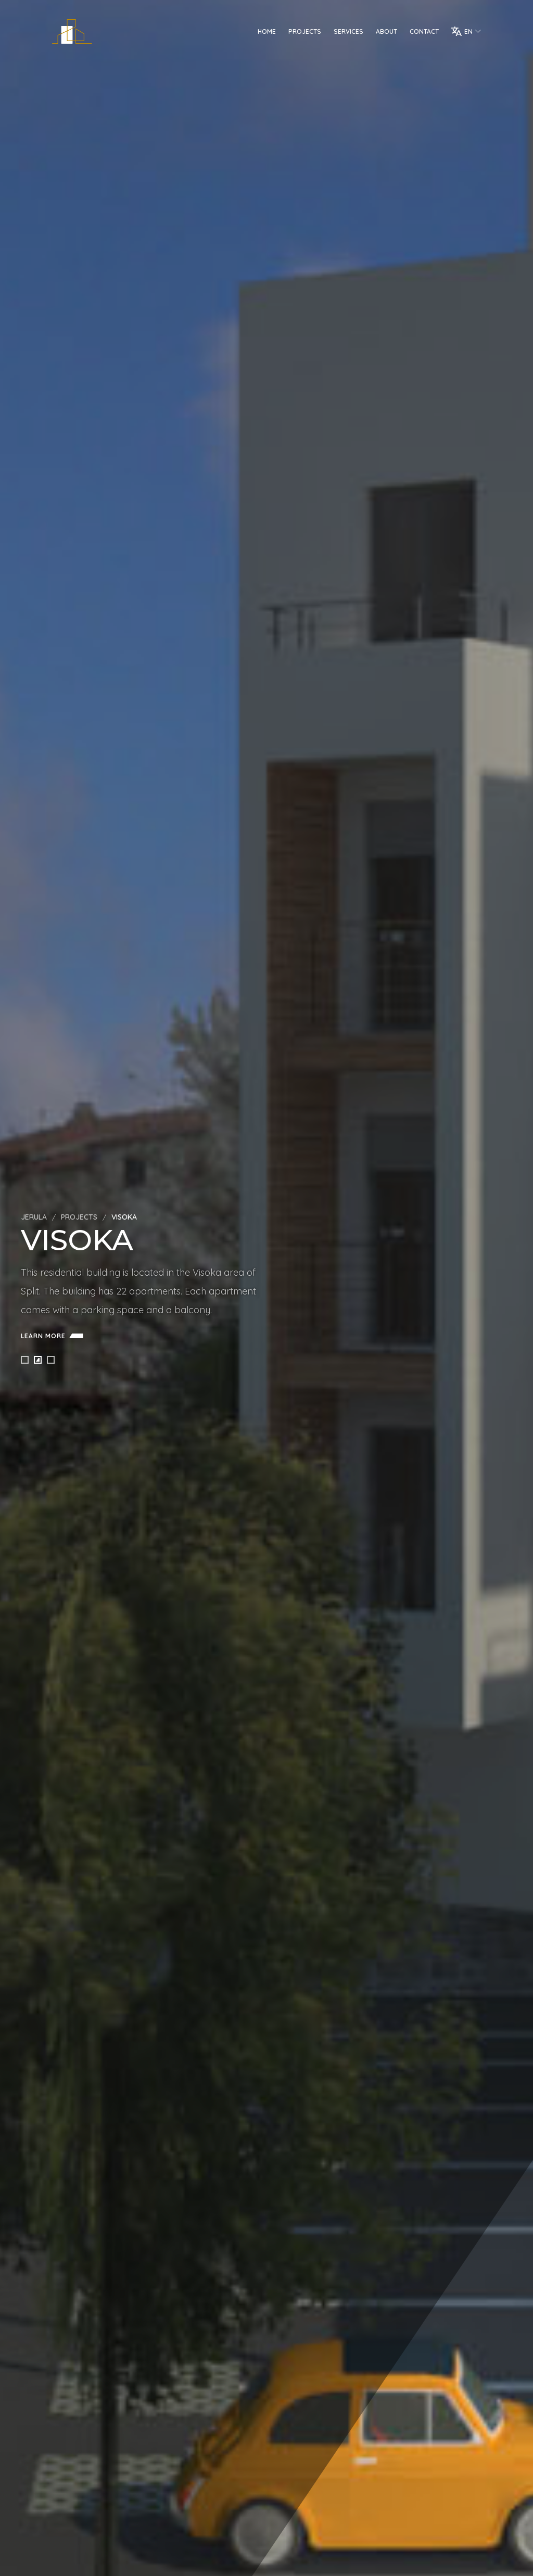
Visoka (124, 1217)
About (386, 31)
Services (348, 31)
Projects (304, 31)
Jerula (34, 1217)
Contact (424, 31)
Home (267, 31)
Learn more (54, 1336)
